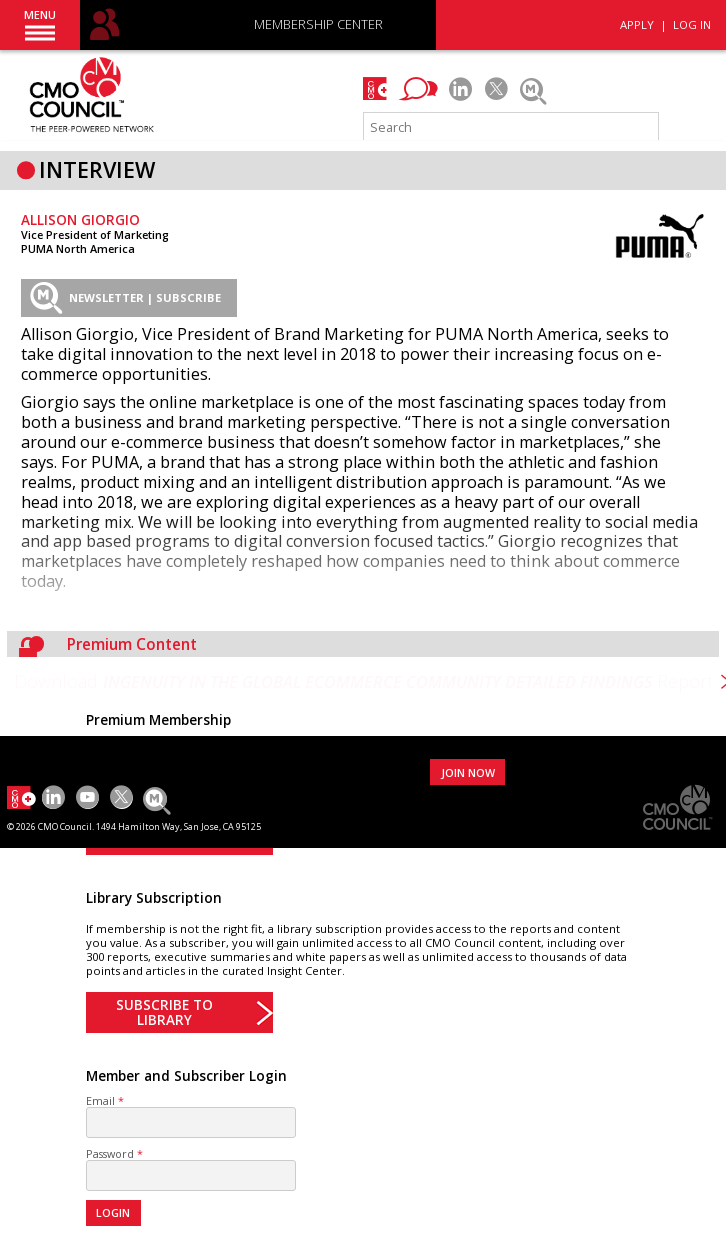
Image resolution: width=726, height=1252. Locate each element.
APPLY (637, 24)
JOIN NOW (468, 772)
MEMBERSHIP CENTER (318, 25)
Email (100, 1100)
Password (110, 1153)
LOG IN (692, 24)
